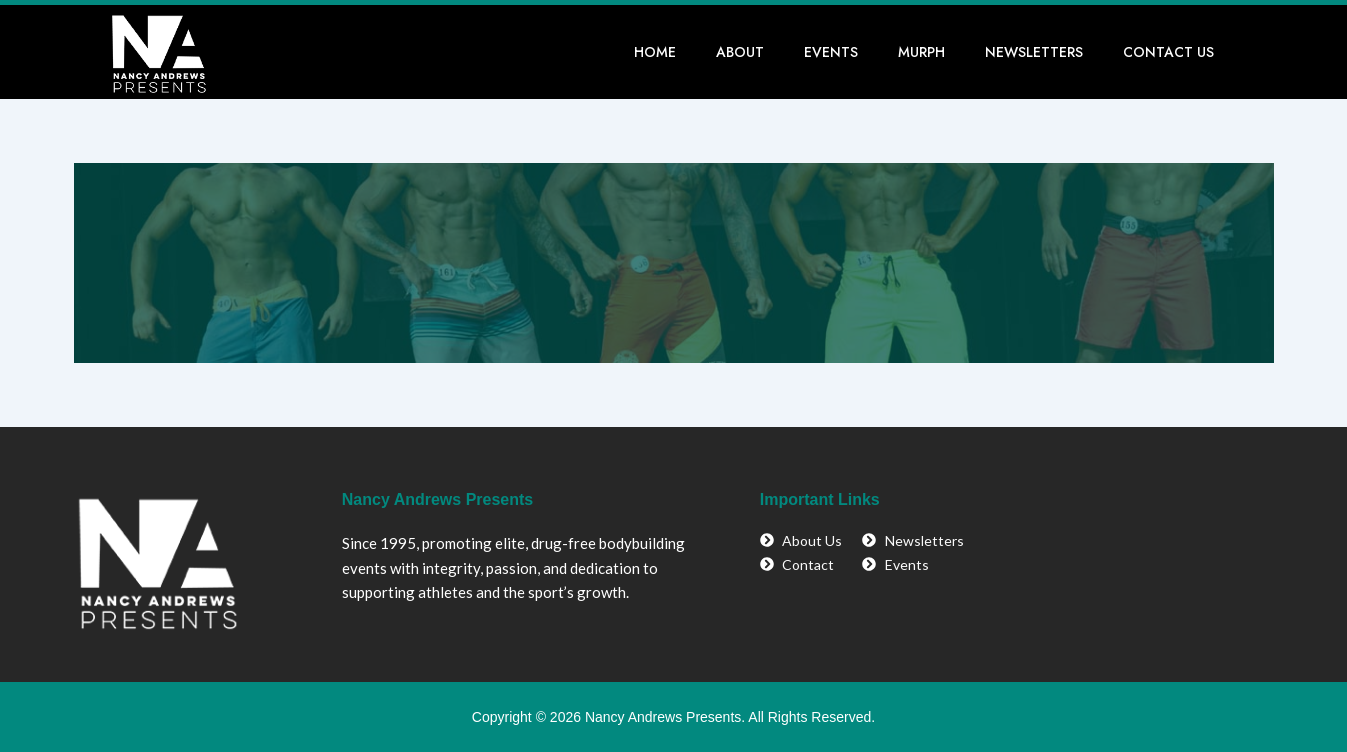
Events (831, 52)
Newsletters (1034, 52)
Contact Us (1168, 52)
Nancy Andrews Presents (437, 499)
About (740, 52)
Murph (921, 52)
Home (655, 52)
